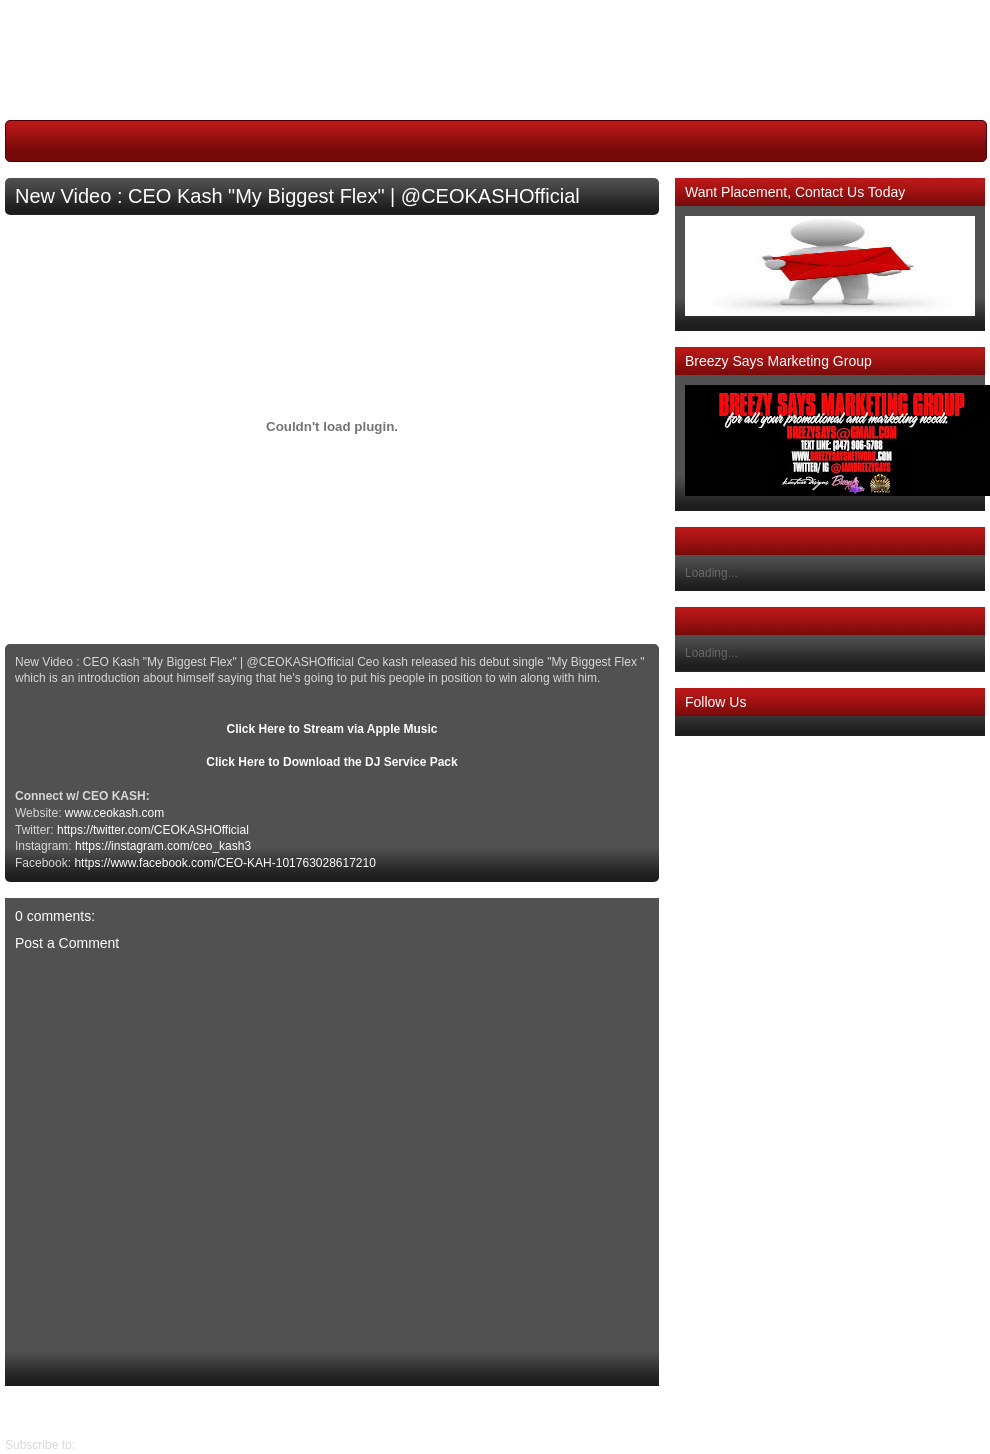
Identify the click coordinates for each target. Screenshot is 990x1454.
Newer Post (644, 1411)
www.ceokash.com (114, 813)
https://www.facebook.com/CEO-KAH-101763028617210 (225, 863)
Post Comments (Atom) (140, 1445)
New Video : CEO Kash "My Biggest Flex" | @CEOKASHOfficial (297, 196)
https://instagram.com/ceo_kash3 (163, 846)
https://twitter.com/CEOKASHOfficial (153, 830)
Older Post (33, 1411)
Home (337, 1411)
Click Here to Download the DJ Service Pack (331, 762)
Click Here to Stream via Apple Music (332, 729)
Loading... (711, 573)
